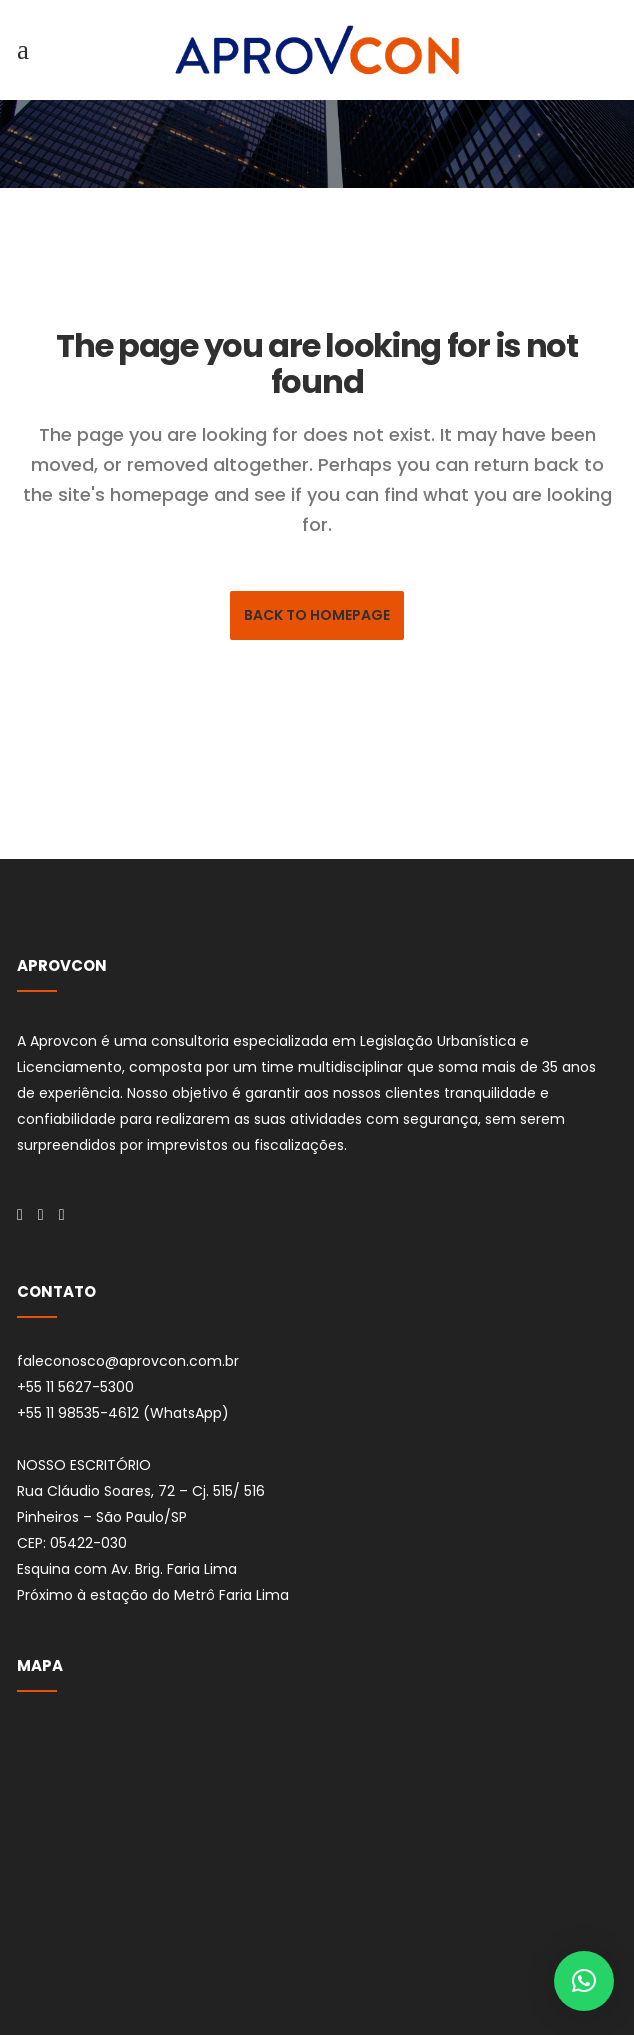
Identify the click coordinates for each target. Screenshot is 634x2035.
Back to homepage (317, 615)
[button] (584, 1981)
